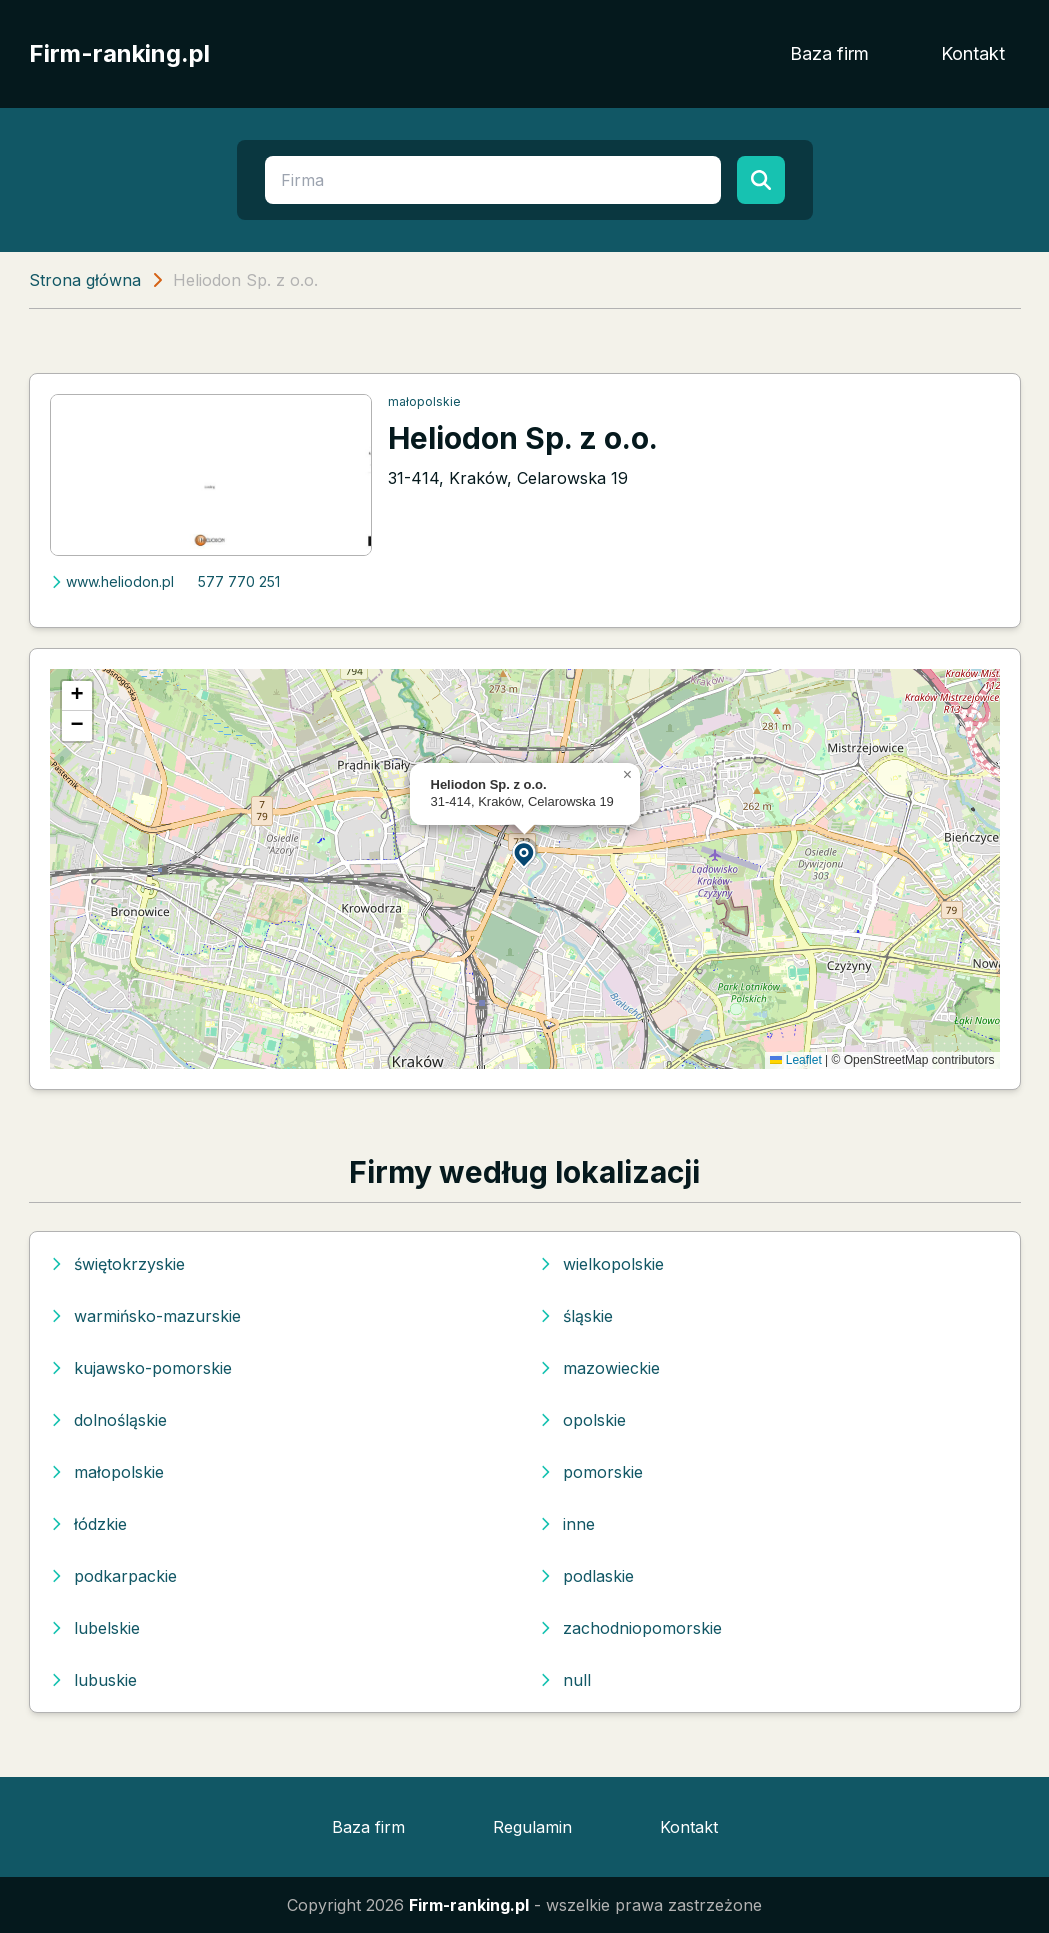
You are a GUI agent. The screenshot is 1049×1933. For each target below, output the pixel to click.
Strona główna (85, 280)
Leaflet (795, 1060)
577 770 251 (239, 581)
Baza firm (829, 53)
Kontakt (973, 53)
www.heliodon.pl (112, 581)
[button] (525, 853)
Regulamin (532, 1827)
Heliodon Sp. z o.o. (523, 438)
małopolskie (424, 401)
